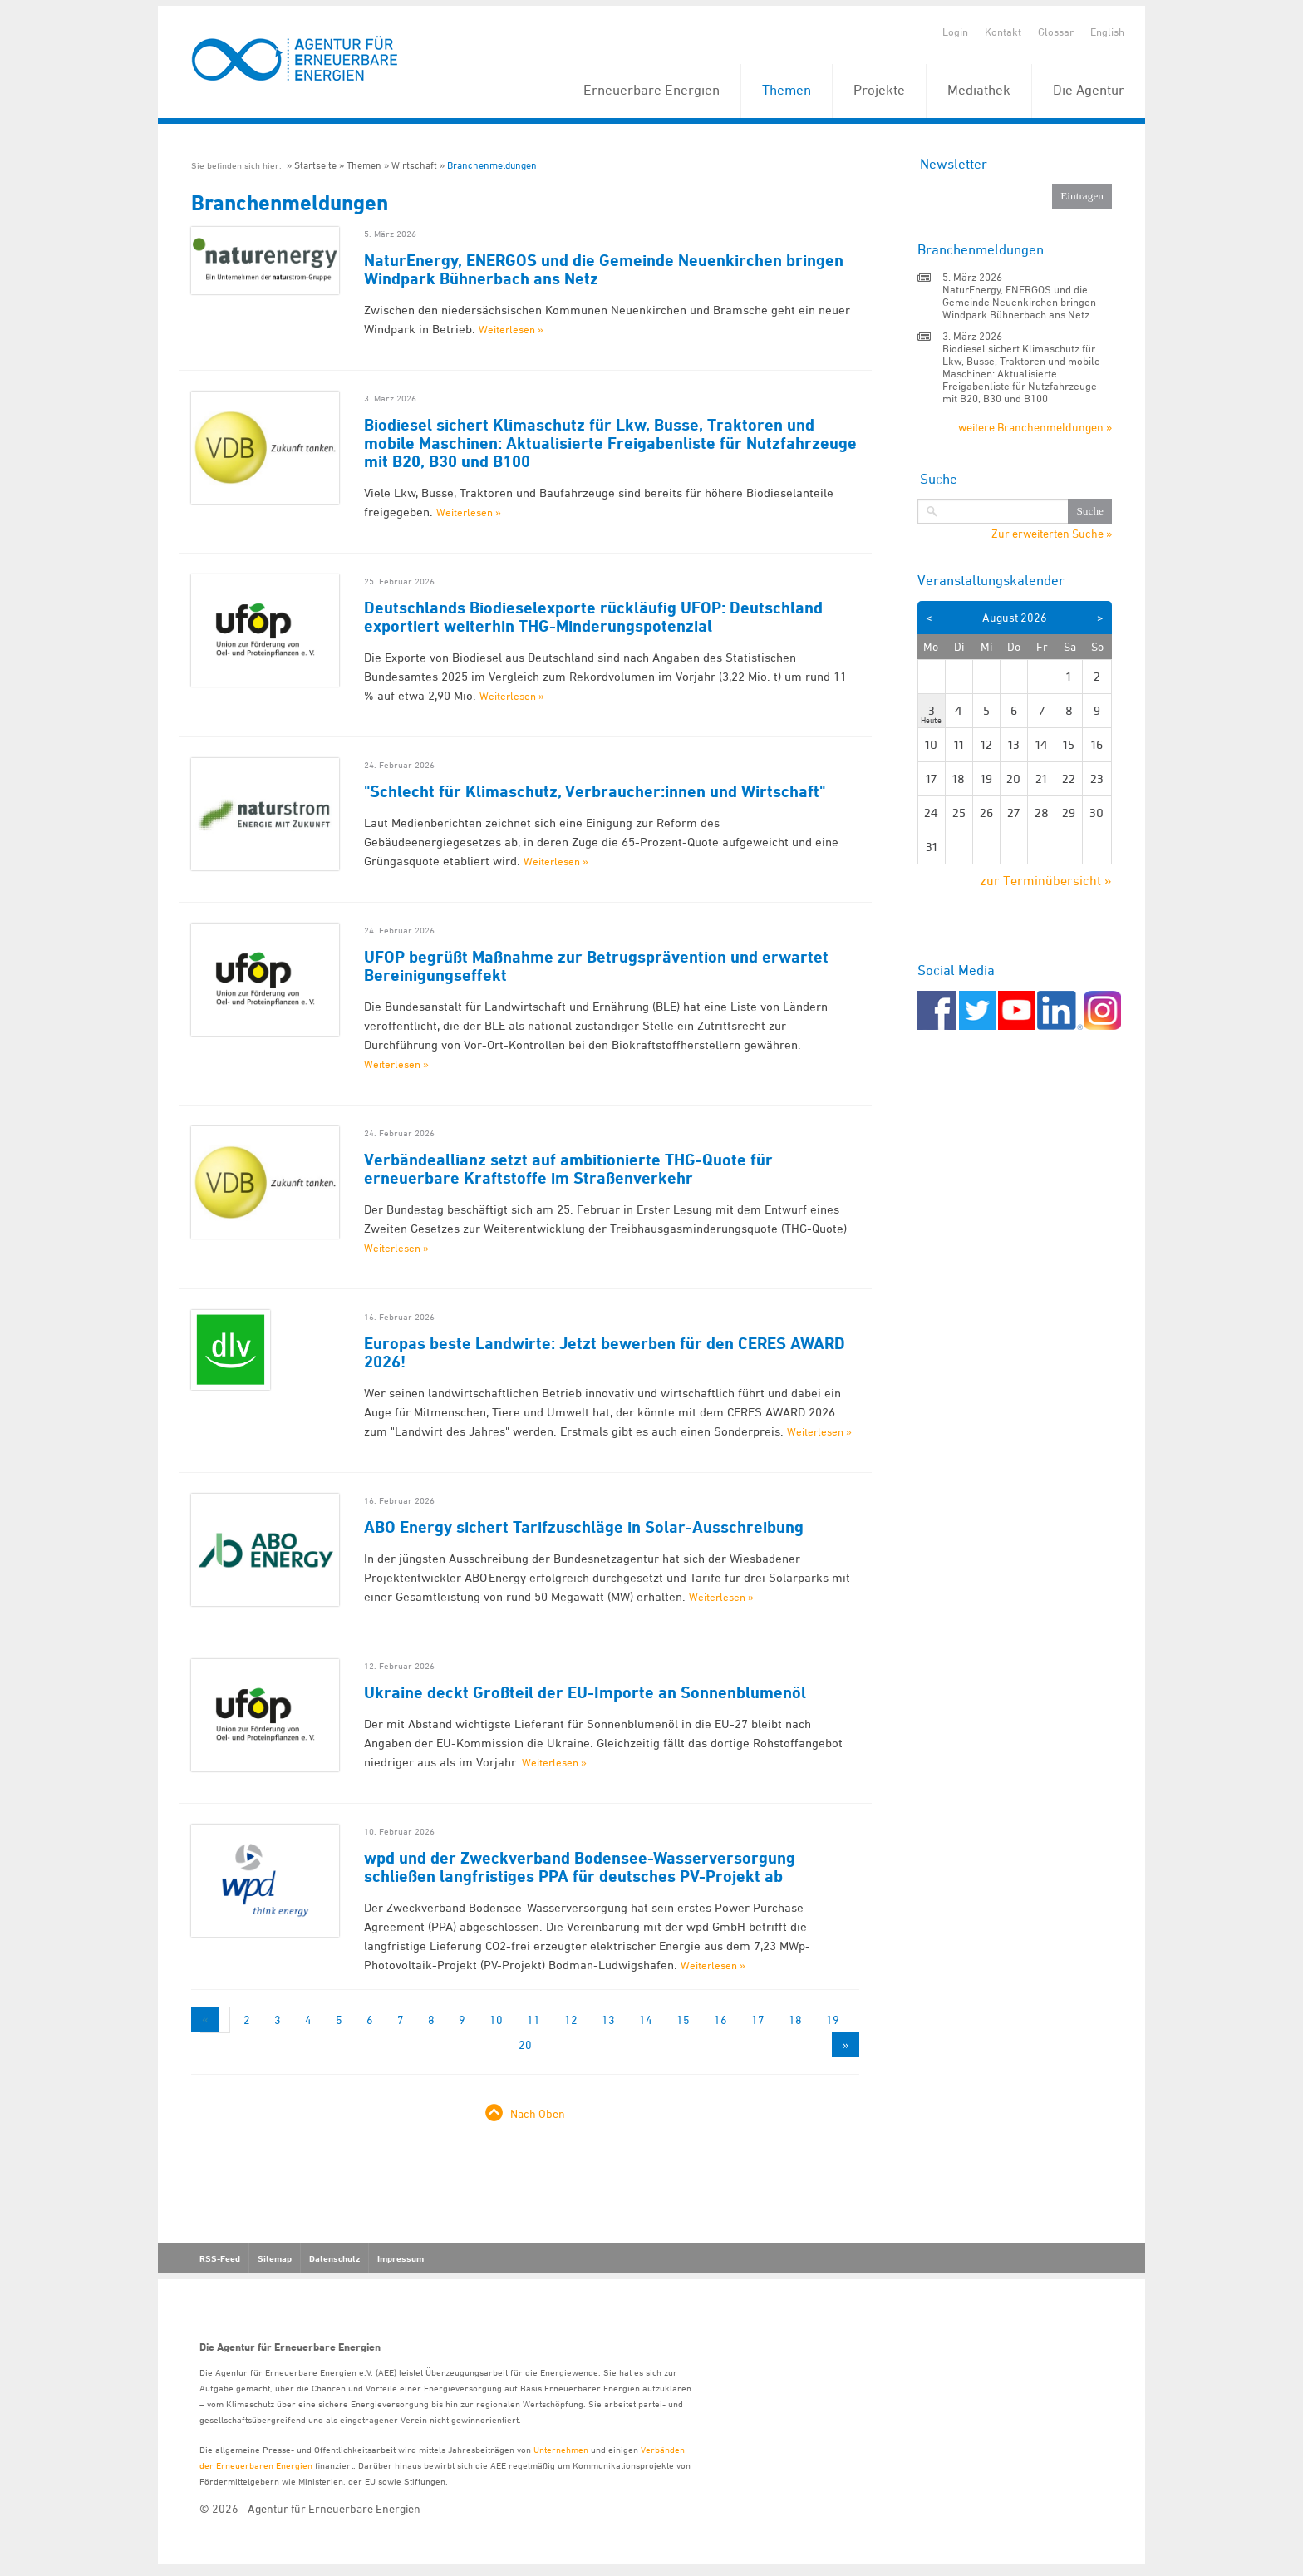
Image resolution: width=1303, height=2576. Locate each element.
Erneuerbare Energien (651, 89)
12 (571, 2019)
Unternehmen (560, 2449)
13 (608, 2019)
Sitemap (275, 2258)
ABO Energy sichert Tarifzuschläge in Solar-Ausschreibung (584, 1527)
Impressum (400, 2258)
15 (683, 2019)
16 (720, 2019)
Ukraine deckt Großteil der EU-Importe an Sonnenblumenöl (585, 1692)
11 (533, 2019)
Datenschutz (334, 2258)
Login (955, 31)
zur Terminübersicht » (1046, 880)
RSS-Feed (219, 2258)
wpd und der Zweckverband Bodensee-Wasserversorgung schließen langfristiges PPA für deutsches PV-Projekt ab (579, 1867)
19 (832, 2019)
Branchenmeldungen (492, 165)
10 (496, 2019)
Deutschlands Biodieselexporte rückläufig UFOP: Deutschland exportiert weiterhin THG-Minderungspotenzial (593, 617)
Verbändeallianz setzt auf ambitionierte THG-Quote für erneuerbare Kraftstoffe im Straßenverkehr (568, 1169)
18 (795, 2019)
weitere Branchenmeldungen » (1035, 427)
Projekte (879, 89)
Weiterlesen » (511, 329)
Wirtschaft (414, 165)
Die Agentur (1088, 89)
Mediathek (978, 89)
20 (525, 2044)
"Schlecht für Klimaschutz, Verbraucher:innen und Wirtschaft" (594, 791)
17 (758, 2019)
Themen (786, 89)
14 (645, 2019)
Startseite (315, 165)
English (1107, 31)
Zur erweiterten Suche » (1051, 533)
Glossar (1056, 31)
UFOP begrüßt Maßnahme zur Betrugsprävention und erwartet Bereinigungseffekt (596, 966)
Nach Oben (537, 2113)
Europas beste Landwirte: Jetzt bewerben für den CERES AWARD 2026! (604, 1352)
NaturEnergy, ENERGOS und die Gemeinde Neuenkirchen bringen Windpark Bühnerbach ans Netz (603, 269)
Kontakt (1003, 31)
